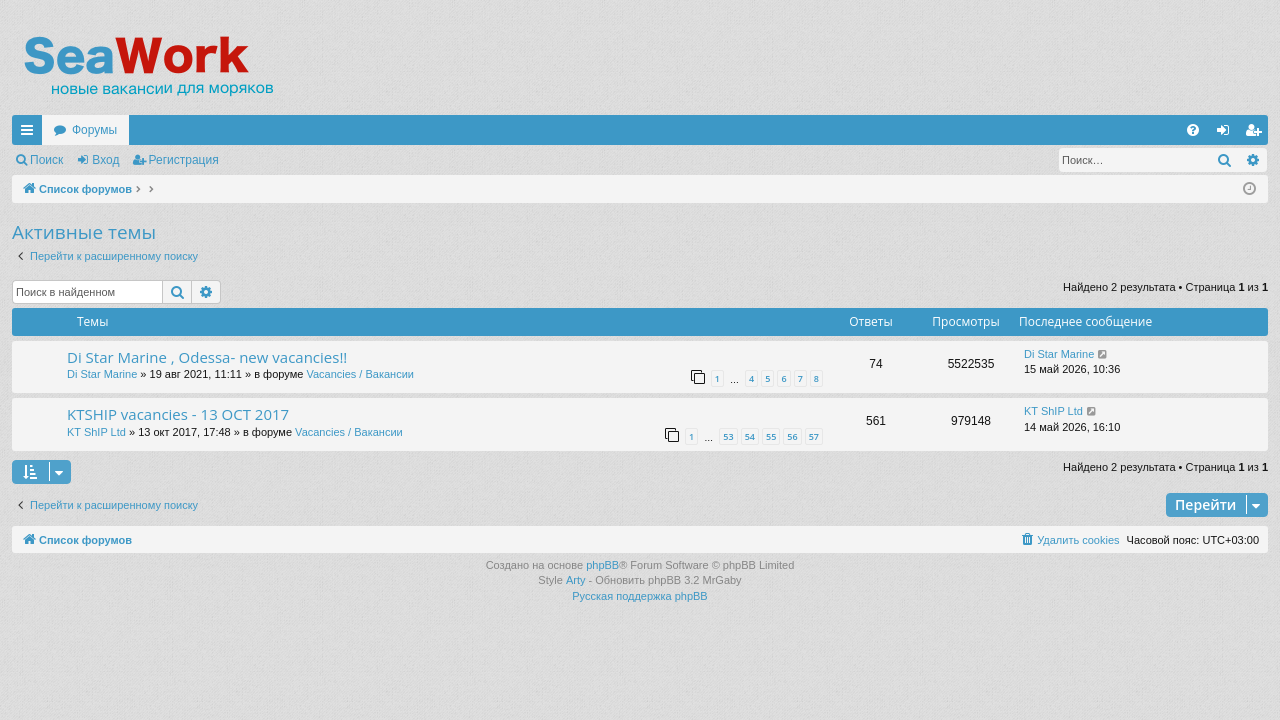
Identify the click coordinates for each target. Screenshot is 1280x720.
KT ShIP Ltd (96, 432)
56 (792, 436)
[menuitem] (1193, 130)
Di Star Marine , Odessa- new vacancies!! (207, 357)
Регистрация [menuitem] (1257, 134)
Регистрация (184, 160)
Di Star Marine (102, 374)
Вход (105, 160)
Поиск (46, 160)
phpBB (602, 565)
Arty (576, 580)
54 (750, 436)
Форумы (94, 130)
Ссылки (31, 134)
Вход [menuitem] (1227, 134)
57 (814, 436)
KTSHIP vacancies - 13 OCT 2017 (178, 414)
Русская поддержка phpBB (639, 596)
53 (728, 436)
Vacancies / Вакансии (360, 374)
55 (771, 436)
